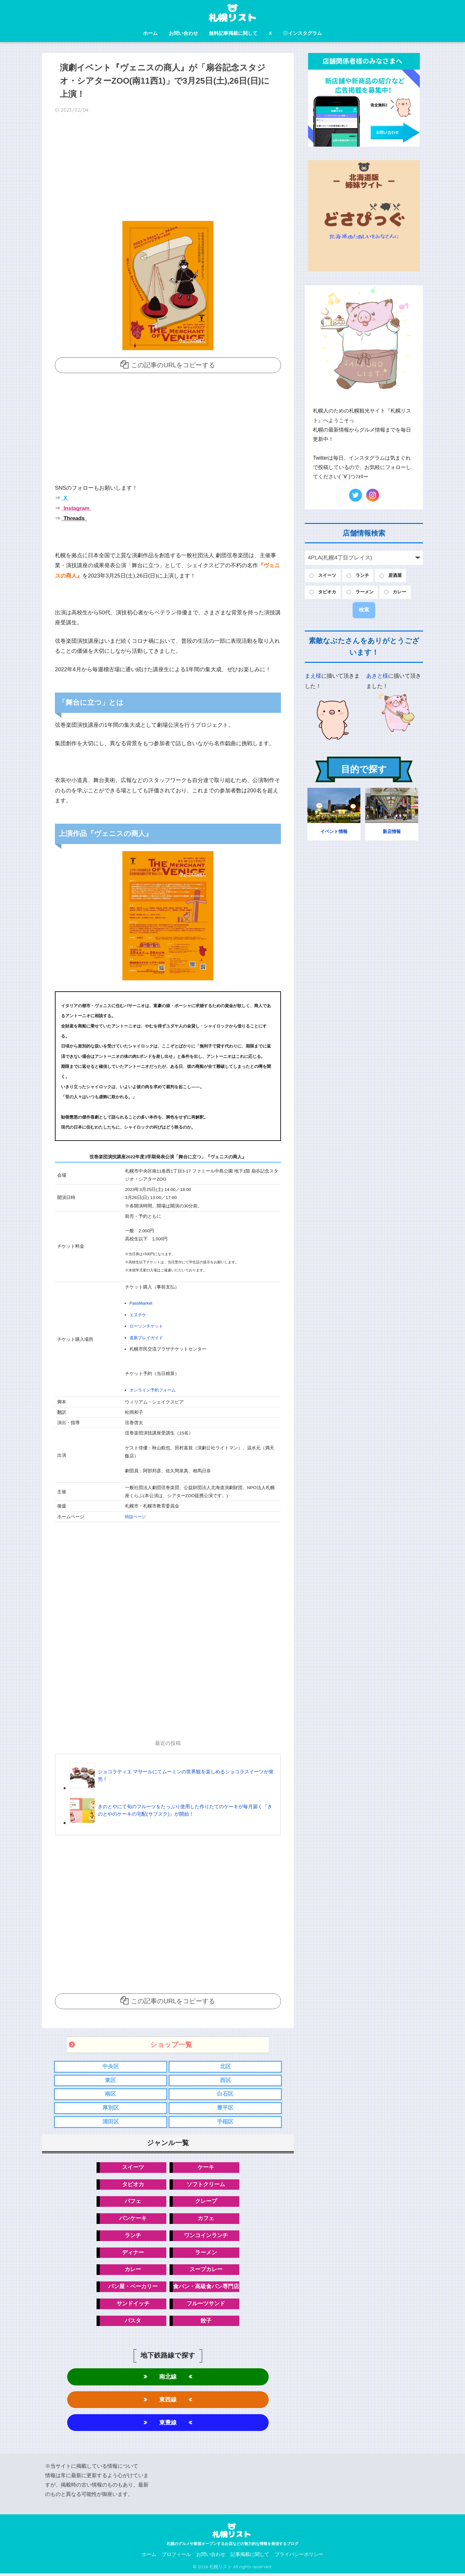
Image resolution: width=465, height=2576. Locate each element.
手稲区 (225, 2121)
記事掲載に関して (250, 2557)
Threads (73, 518)
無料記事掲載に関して (233, 33)
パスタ (133, 2322)
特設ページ (136, 1515)
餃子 (206, 2322)
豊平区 (225, 2107)
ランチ (133, 2236)
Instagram (76, 508)
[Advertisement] (168, 169)
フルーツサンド (206, 2304)
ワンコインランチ (206, 2236)
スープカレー (206, 2270)
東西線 (168, 2401)
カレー (133, 2270)
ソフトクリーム (206, 2184)
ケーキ (206, 2167)
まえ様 (313, 676)
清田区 (110, 2121)
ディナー (133, 2253)
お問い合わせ (183, 33)
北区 (225, 2065)
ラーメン (206, 2253)
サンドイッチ (133, 2304)
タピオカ (133, 2184)
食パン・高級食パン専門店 (206, 2287)
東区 (110, 2079)
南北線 (168, 2377)
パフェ (133, 2201)
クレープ (206, 2201)
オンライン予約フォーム (154, 1388)
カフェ (206, 2219)
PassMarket (141, 1302)
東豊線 (168, 2424)
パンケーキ (133, 2219)
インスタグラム (302, 33)
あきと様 (377, 676)
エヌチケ (138, 1314)
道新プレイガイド (147, 1336)
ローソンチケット (147, 1325)
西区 (225, 2079)
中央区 (110, 2065)
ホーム (150, 33)
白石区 (225, 2093)
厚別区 (110, 2107)
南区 (110, 2093)
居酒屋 (395, 575)
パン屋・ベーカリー (133, 2287)
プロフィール (176, 2557)
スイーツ (133, 2167)
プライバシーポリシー (299, 2557)
